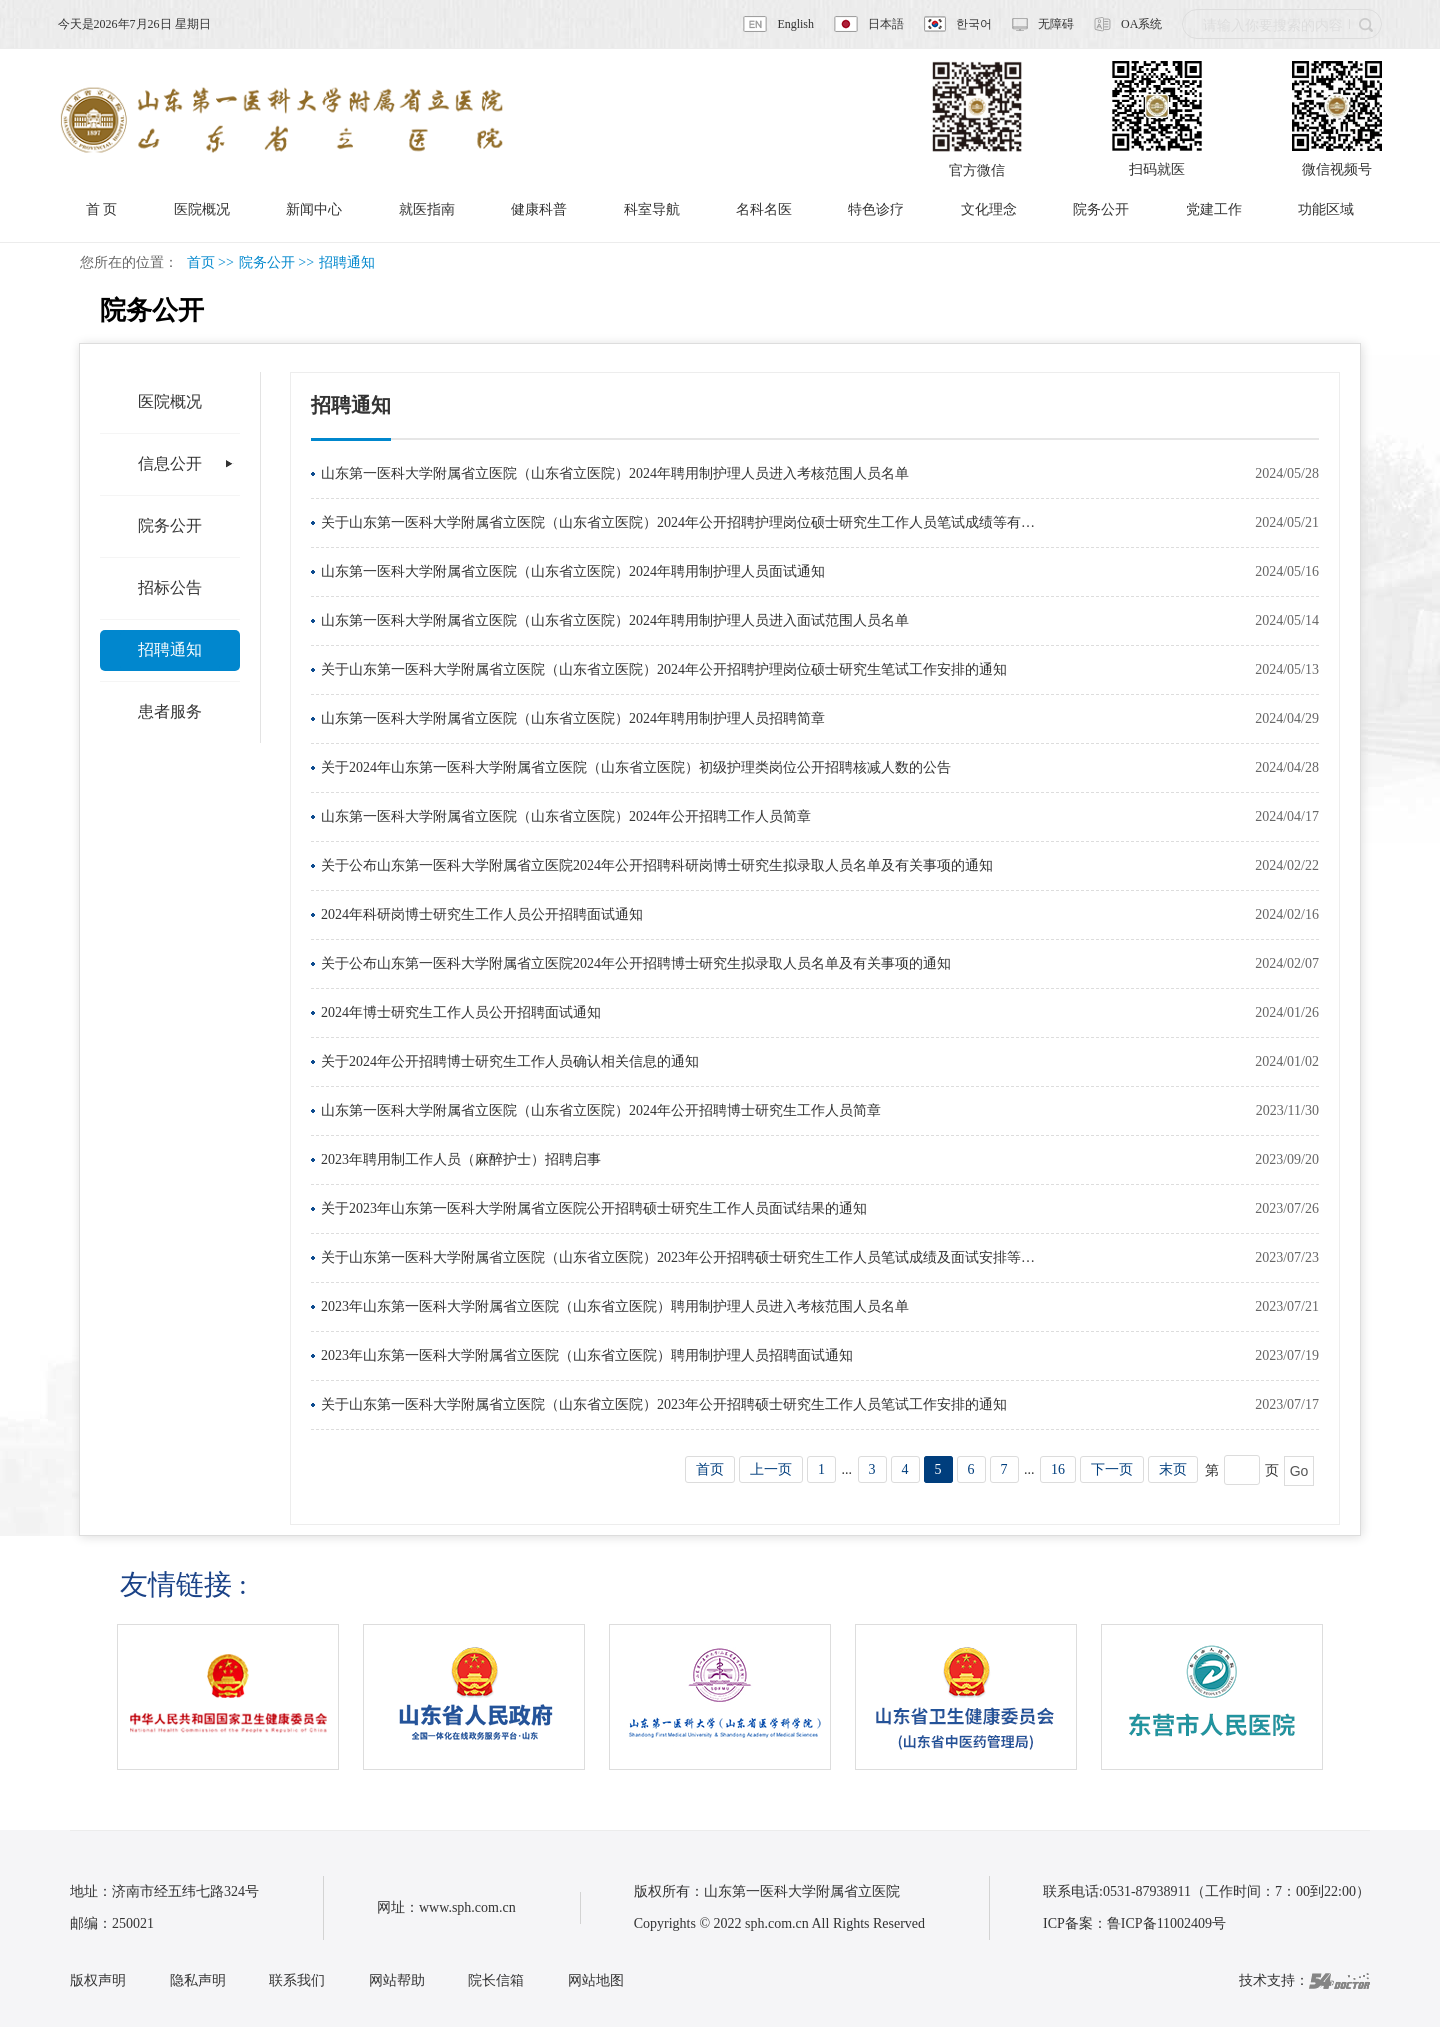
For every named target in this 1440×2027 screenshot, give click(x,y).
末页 (1173, 1469)
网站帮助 (397, 1980)
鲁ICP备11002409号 (1166, 1923)
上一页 (771, 1469)
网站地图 (596, 1980)
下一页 (1112, 1469)
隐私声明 (198, 1980)
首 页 (102, 209)
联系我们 (297, 1980)
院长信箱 (496, 1980)
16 (1058, 1469)
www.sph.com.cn (467, 1907)
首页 (201, 262)
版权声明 (98, 1980)
